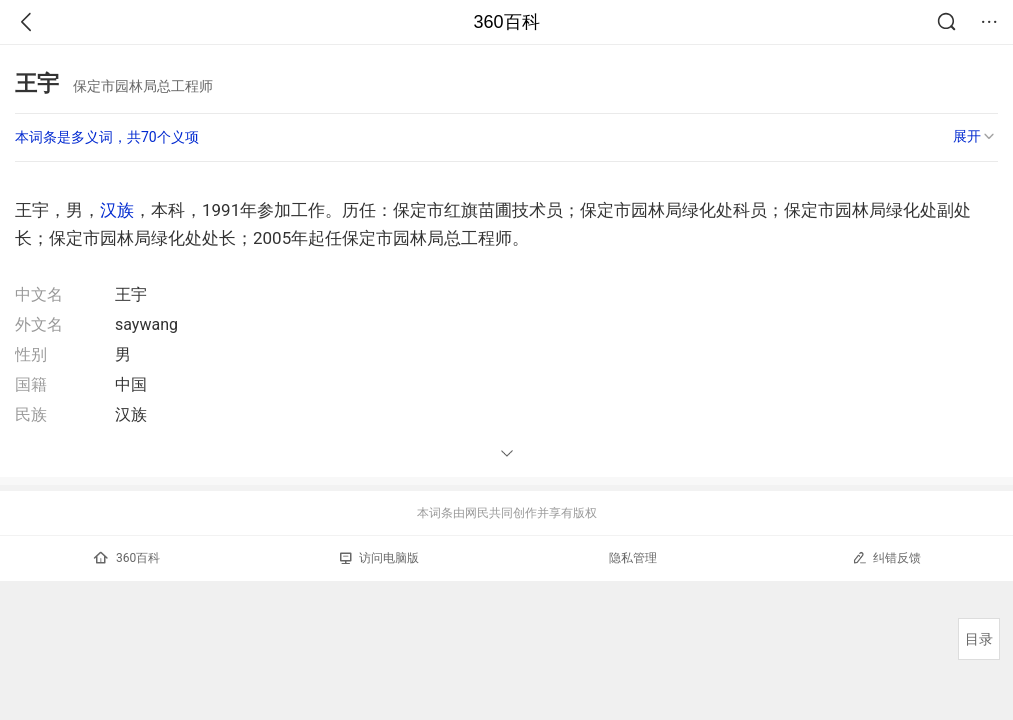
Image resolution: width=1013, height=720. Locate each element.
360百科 (506, 22)
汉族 (117, 210)
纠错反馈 (886, 557)
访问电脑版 (379, 558)
